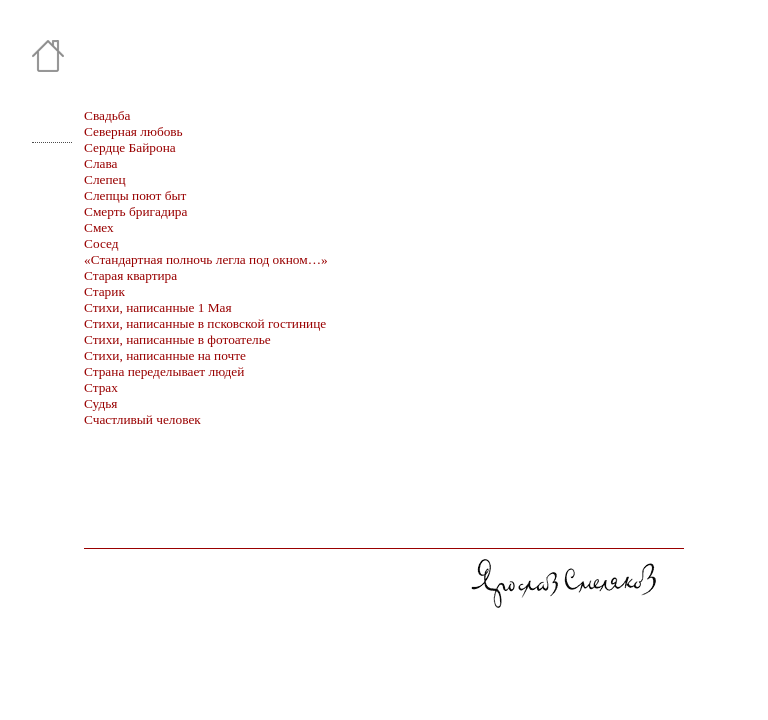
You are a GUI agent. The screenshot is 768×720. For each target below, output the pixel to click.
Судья (100, 403)
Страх (101, 387)
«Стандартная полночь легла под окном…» (206, 259)
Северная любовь (133, 131)
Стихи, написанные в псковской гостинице (205, 323)
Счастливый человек (142, 419)
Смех (99, 227)
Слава (101, 163)
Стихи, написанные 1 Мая (158, 307)
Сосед (101, 243)
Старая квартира (130, 275)
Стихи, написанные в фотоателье (177, 339)
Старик (104, 291)
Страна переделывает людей (164, 371)
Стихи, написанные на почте (165, 355)
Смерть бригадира (135, 211)
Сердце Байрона (130, 147)
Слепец (105, 179)
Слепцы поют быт (135, 195)
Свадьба (107, 115)
